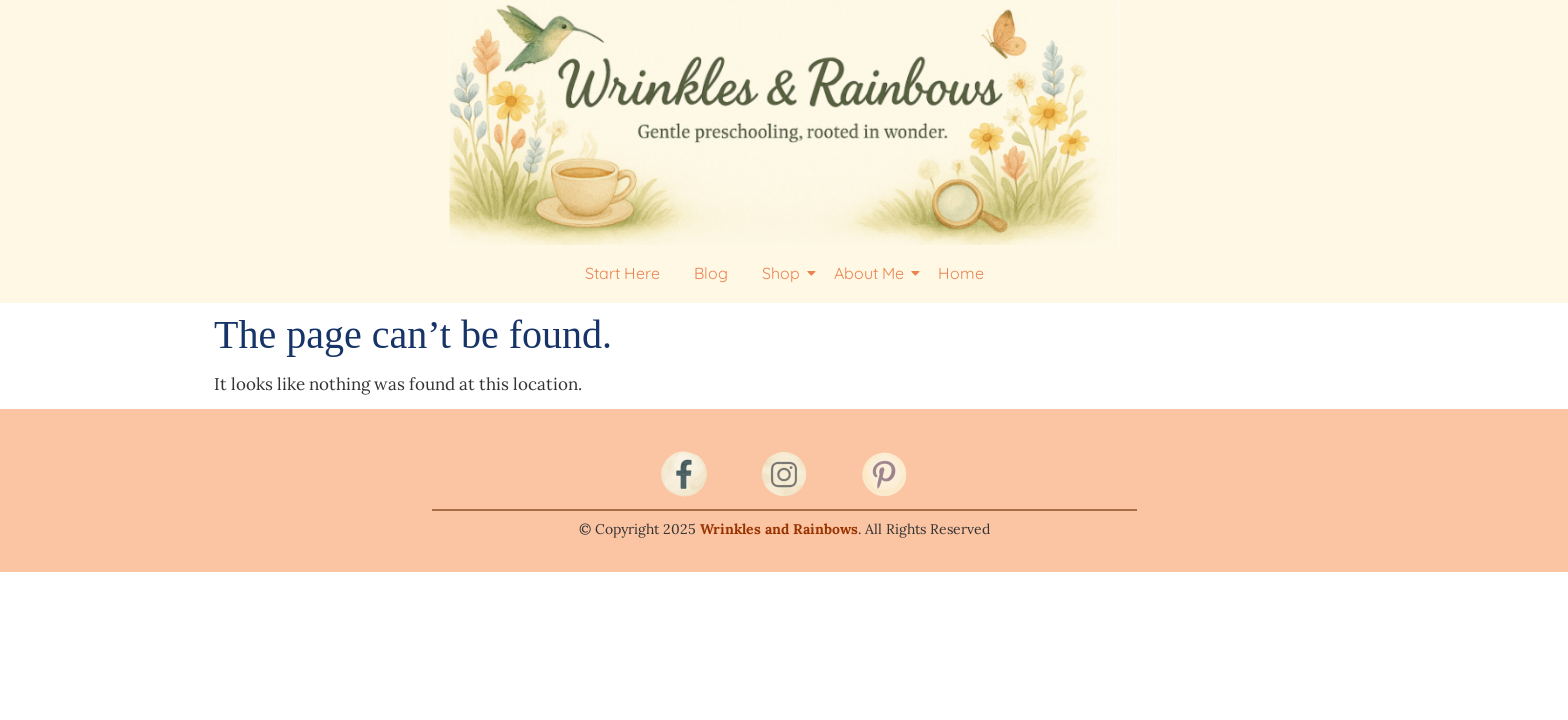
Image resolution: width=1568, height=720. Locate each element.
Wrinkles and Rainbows (779, 529)
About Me (872, 273)
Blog (711, 273)
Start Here (622, 273)
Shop (784, 273)
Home (961, 273)
